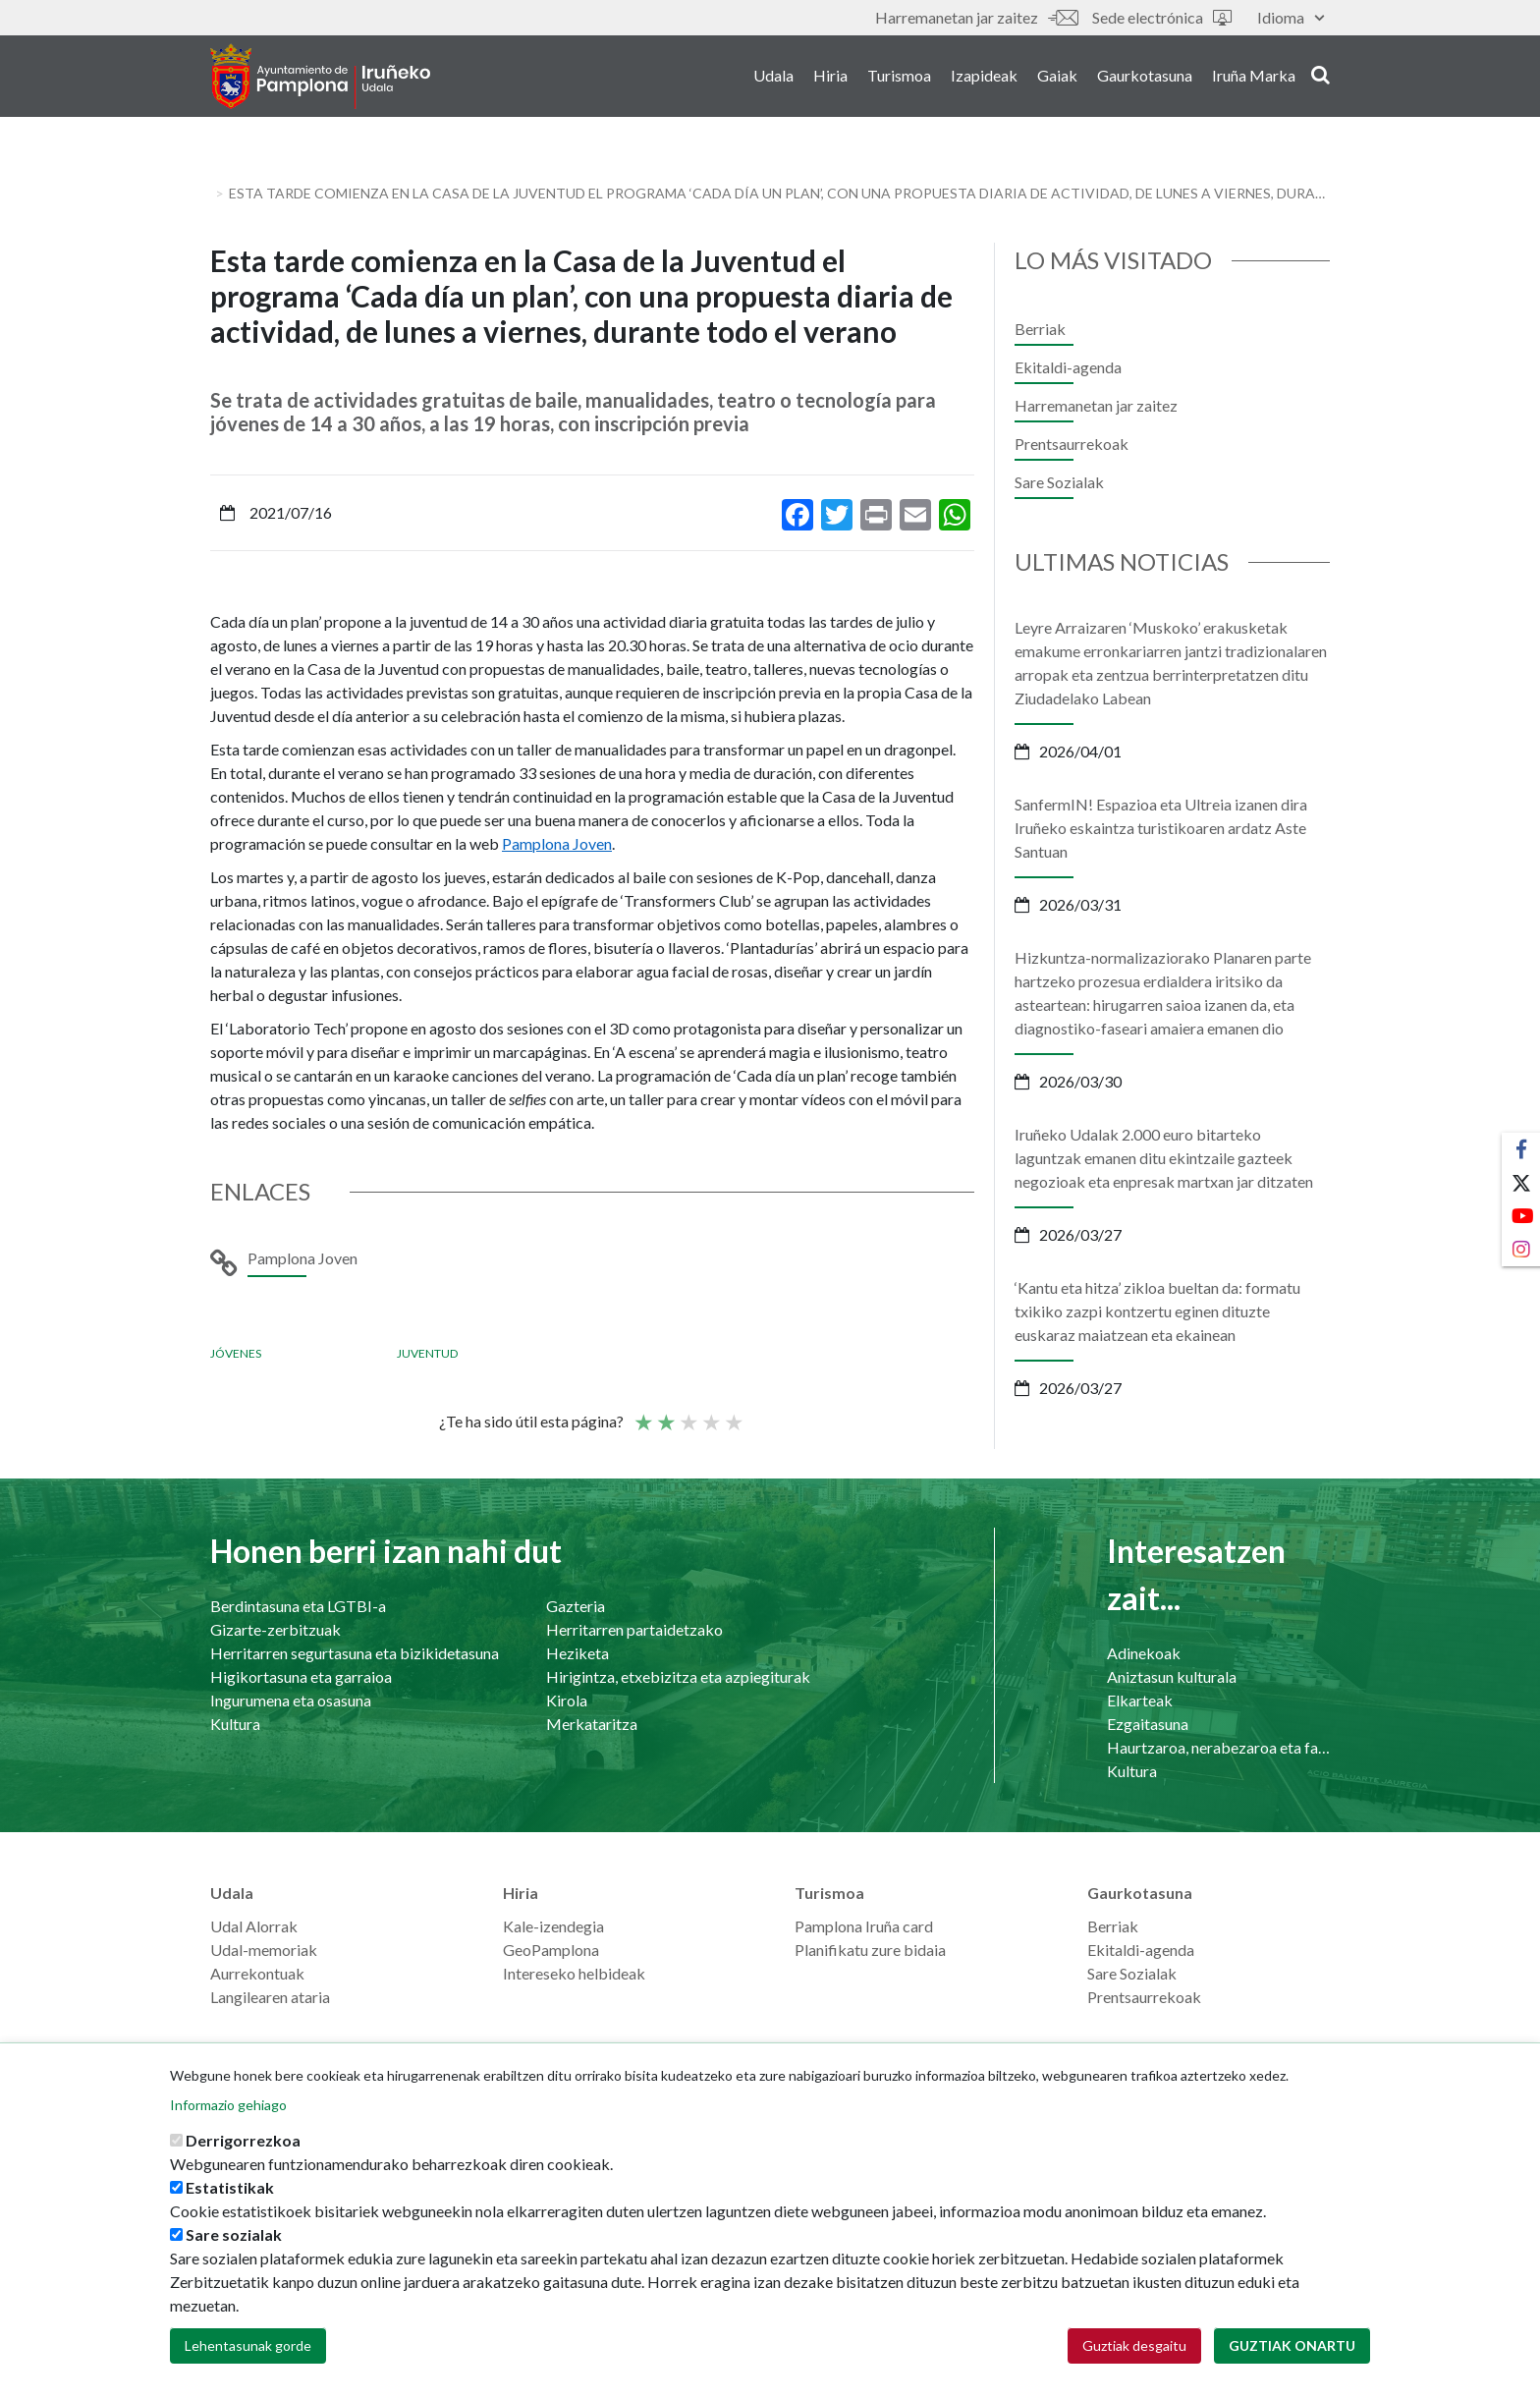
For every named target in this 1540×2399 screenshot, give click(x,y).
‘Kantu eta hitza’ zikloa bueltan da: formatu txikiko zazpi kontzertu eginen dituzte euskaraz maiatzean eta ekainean (1157, 1311)
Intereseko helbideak (574, 1973)
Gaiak (1057, 77)
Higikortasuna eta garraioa (301, 1676)
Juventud (427, 1353)
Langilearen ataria (270, 1996)
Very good (733, 1414)
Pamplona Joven (557, 843)
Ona (710, 1414)
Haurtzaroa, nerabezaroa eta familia (1218, 1747)
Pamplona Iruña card (864, 1926)
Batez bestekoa (687, 1414)
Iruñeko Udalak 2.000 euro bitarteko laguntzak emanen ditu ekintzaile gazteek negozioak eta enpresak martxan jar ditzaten (1164, 1158)
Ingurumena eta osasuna (290, 1700)
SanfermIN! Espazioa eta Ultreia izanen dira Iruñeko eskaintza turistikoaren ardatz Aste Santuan (1161, 828)
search (1320, 75)
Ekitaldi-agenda (1068, 367)
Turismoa (899, 77)
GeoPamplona (551, 1949)
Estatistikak (230, 2187)
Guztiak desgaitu (1134, 2345)
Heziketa (577, 1653)
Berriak (1040, 328)
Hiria (830, 77)
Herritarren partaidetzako (634, 1629)
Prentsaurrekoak (1071, 443)
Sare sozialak (234, 2234)
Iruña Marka (1253, 77)
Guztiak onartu (1292, 2345)
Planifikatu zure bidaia (870, 1949)
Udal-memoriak (263, 1949)
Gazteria (575, 1605)
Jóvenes (235, 1353)
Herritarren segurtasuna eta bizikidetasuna (354, 1653)
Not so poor (665, 1414)
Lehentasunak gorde (248, 2345)
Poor (642, 1414)
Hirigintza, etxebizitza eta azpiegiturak (678, 1676)
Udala (773, 77)
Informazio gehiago (228, 2104)
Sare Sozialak (1059, 482)
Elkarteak (1140, 1700)
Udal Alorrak (254, 1926)
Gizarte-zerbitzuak (275, 1629)
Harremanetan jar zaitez (976, 17)
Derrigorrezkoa (243, 2140)
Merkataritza (591, 1723)
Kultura (235, 1723)
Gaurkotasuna (1144, 77)
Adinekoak (1144, 1653)
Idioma (1290, 17)
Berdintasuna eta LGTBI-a (298, 1605)
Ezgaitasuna (1147, 1723)
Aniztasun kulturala (1172, 1676)
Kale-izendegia (553, 1926)
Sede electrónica (1162, 17)
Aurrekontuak (257, 1973)
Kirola (566, 1700)
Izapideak (984, 77)
